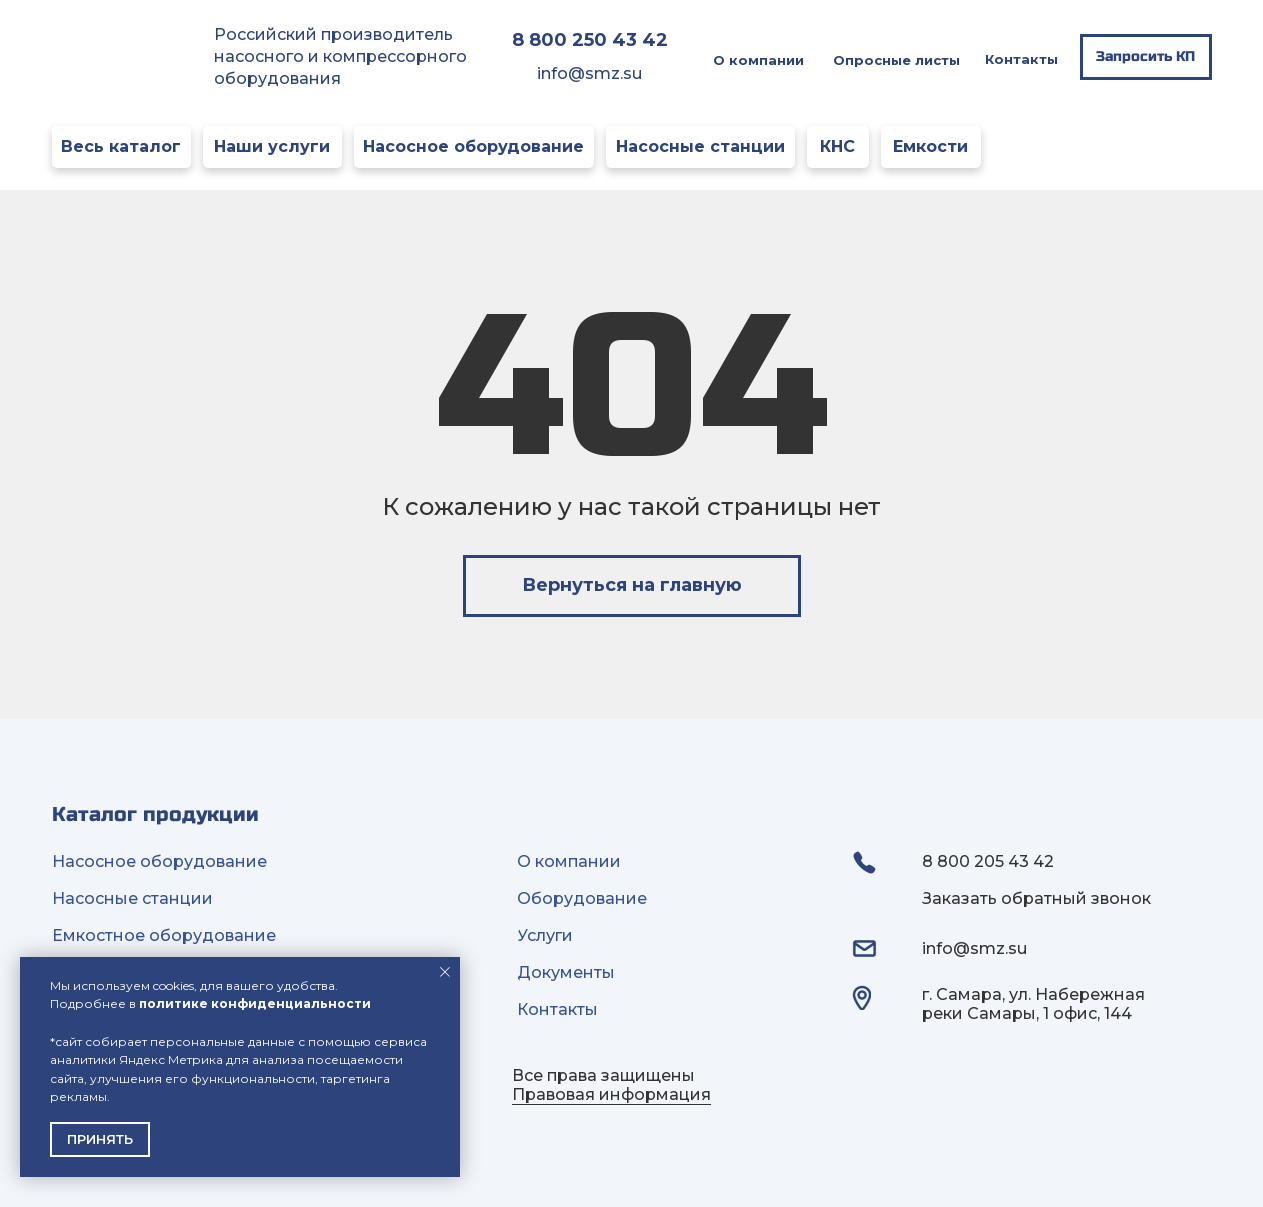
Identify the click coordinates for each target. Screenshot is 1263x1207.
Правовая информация (611, 1094)
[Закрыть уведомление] (445, 972)
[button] (1146, 57)
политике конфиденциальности (255, 1003)
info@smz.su (589, 73)
